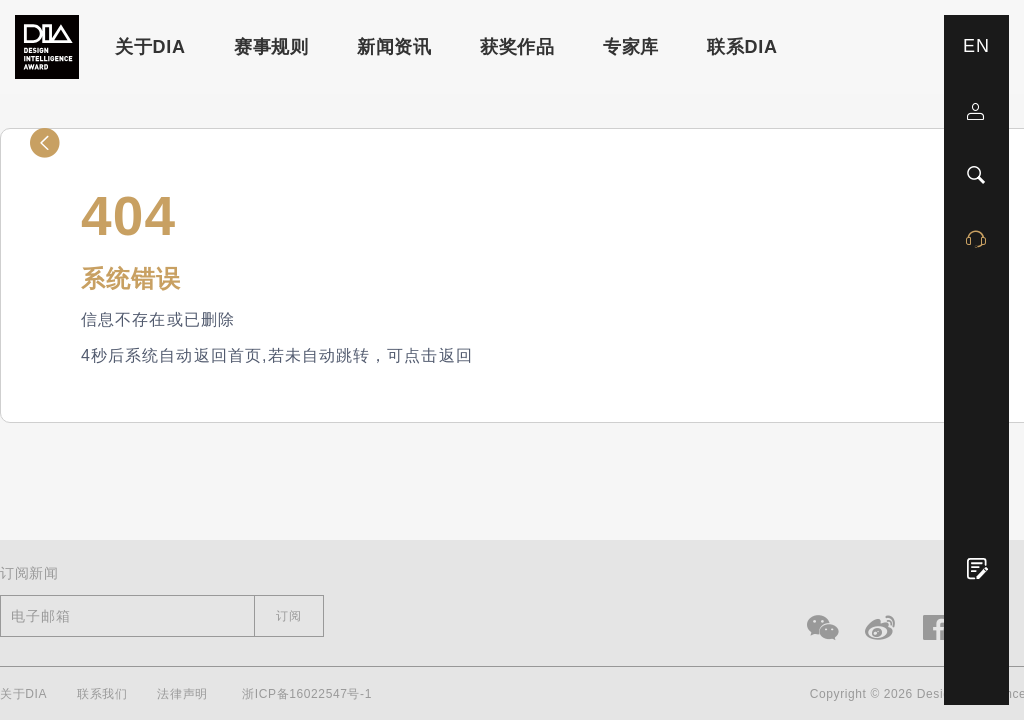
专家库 (631, 47)
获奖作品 (517, 47)
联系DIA (742, 47)
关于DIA (150, 47)
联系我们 (102, 694)
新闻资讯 (394, 47)
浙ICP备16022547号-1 (307, 694)
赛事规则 (271, 47)
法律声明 (182, 694)
